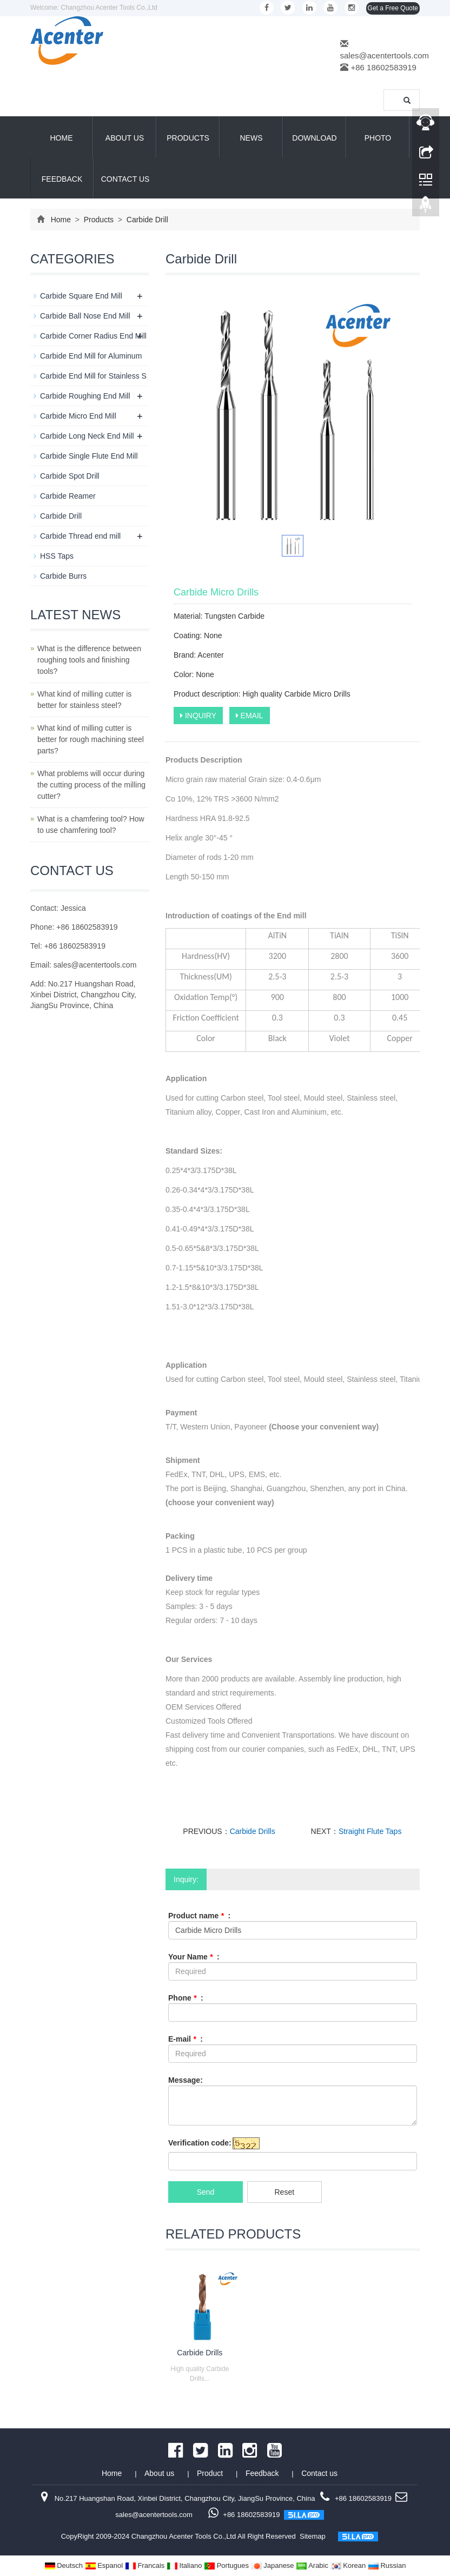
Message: (185, 2080)
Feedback (62, 179)
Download (314, 138)
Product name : (199, 1915)
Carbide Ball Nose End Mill (85, 316)
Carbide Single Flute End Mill (89, 456)
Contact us (125, 179)
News (251, 138)
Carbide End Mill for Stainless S (93, 376)
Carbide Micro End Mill (78, 416)
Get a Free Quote (393, 8)
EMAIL (249, 715)
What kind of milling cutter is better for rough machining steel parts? (90, 739)
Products (188, 138)
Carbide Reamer (68, 496)
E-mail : (185, 2039)
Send (206, 2192)
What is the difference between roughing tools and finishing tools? (89, 660)
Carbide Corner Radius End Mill (93, 336)
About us (124, 138)
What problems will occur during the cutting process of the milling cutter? (91, 784)
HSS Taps (57, 556)
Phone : (185, 1998)
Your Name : (194, 1956)
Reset (284, 2192)
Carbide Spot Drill (70, 476)
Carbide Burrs (63, 576)
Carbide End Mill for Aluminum (91, 356)
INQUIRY (198, 715)
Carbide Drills (252, 1831)
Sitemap (313, 2536)
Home (61, 138)
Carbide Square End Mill (81, 296)
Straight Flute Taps (370, 1831)
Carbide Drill (146, 219)
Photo (378, 138)
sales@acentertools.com (384, 55)
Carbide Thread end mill (80, 536)
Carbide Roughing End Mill (85, 396)
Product (211, 2473)
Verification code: (199, 2142)
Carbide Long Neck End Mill (87, 436)
